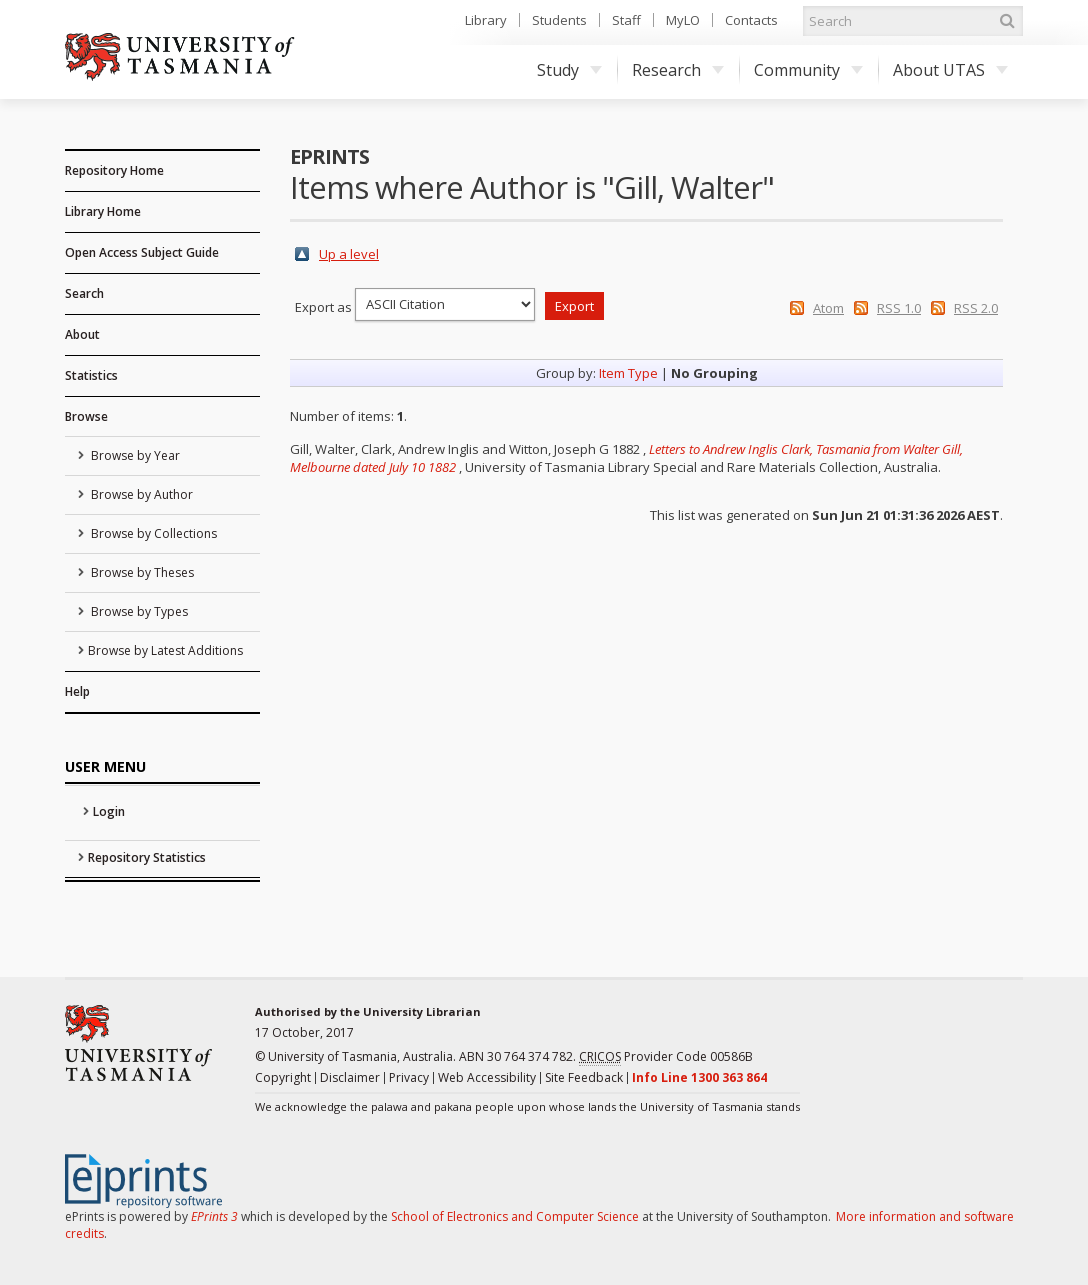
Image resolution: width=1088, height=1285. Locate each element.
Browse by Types (138, 611)
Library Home (103, 211)
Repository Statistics (147, 857)
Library (486, 20)
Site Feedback (584, 1077)
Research (678, 70)
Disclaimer (350, 1077)
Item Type (628, 373)
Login (109, 811)
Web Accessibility (487, 1077)
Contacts (751, 20)
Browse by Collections (152, 533)
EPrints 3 (214, 1216)
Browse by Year (134, 455)
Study (569, 70)
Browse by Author (140, 494)
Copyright (283, 1077)
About (82, 334)
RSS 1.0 (899, 308)
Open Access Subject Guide (142, 252)
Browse (86, 416)
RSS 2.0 (976, 308)
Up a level (349, 254)
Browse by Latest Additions (165, 650)
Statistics (91, 375)
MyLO (683, 20)
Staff (626, 20)
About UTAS (950, 70)
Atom (828, 308)
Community (808, 70)
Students (559, 20)
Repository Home (114, 170)
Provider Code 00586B (666, 1057)
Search (84, 293)
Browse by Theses (141, 572)
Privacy (409, 1077)
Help (77, 691)
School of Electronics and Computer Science (515, 1216)
